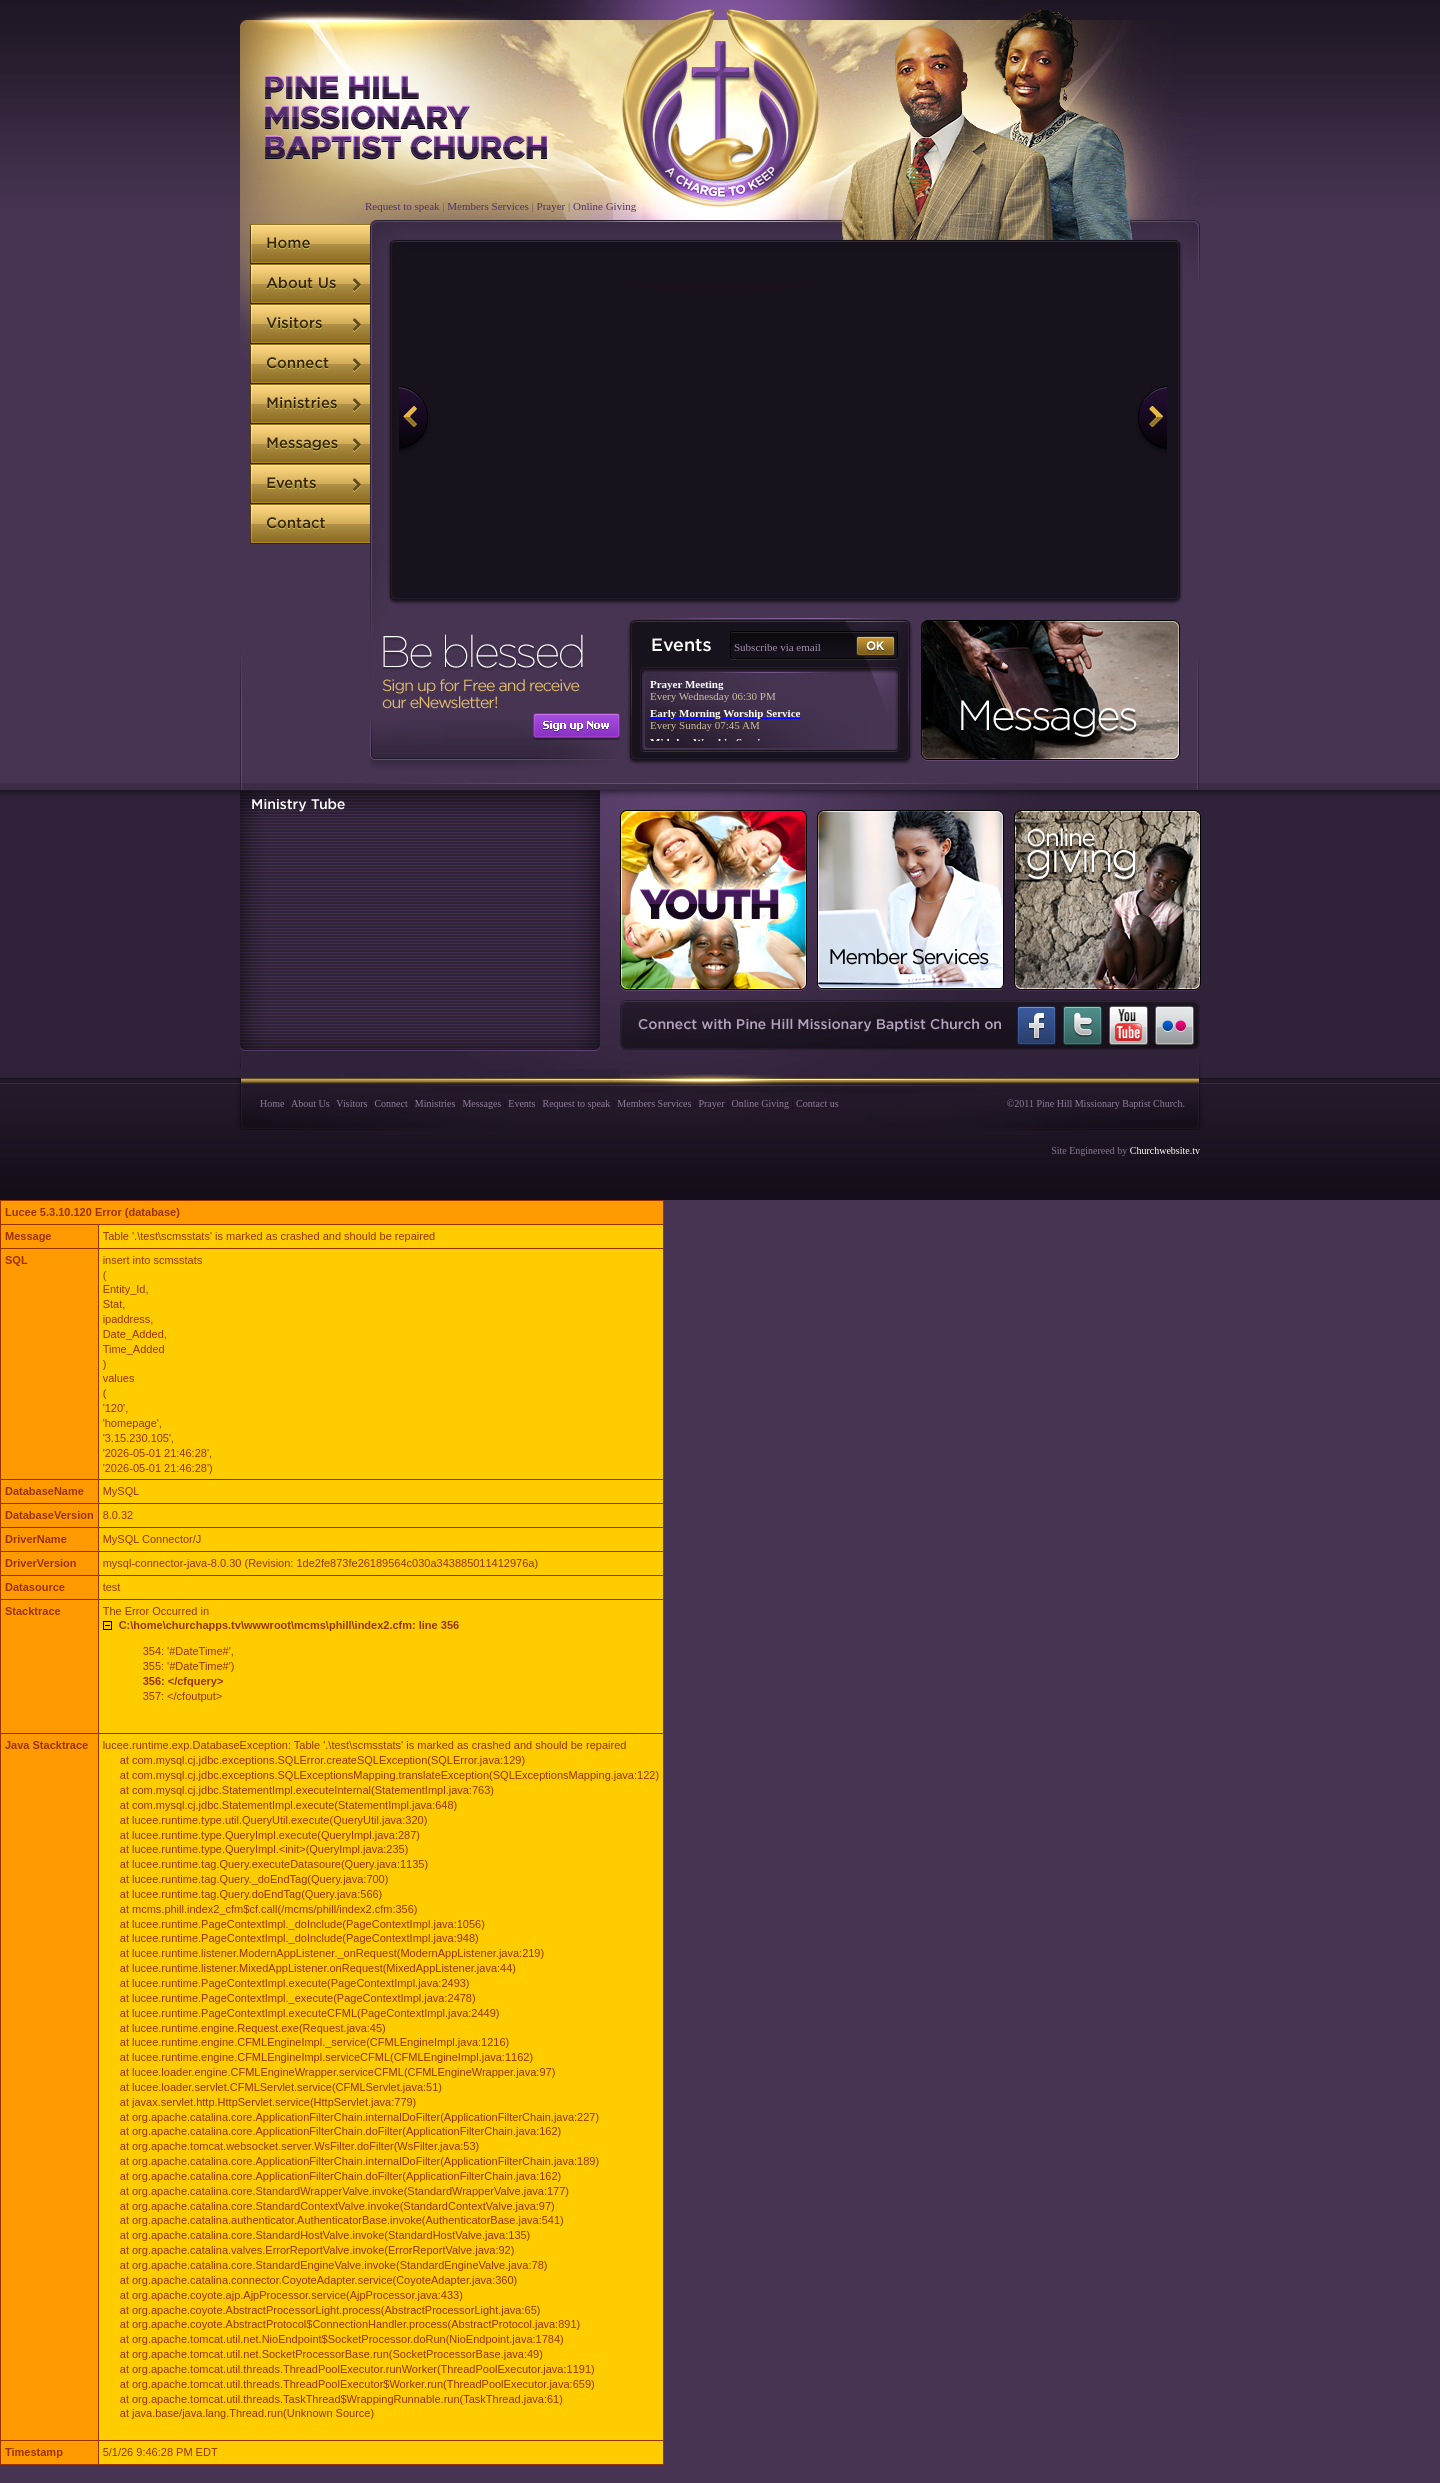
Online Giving (604, 206)
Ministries (435, 1103)
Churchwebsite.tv (1165, 1150)
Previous (439, 420)
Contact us (817, 1103)
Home (272, 1103)
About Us (310, 1103)
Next (1127, 420)
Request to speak (402, 206)
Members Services (488, 206)
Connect (390, 1103)
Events (521, 1103)
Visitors (351, 1103)
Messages (481, 1103)
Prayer (551, 206)
